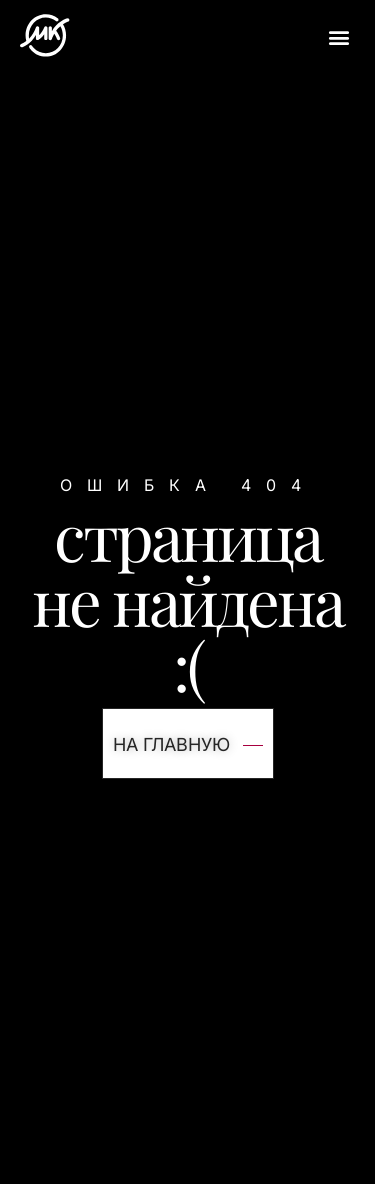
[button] (338, 36)
